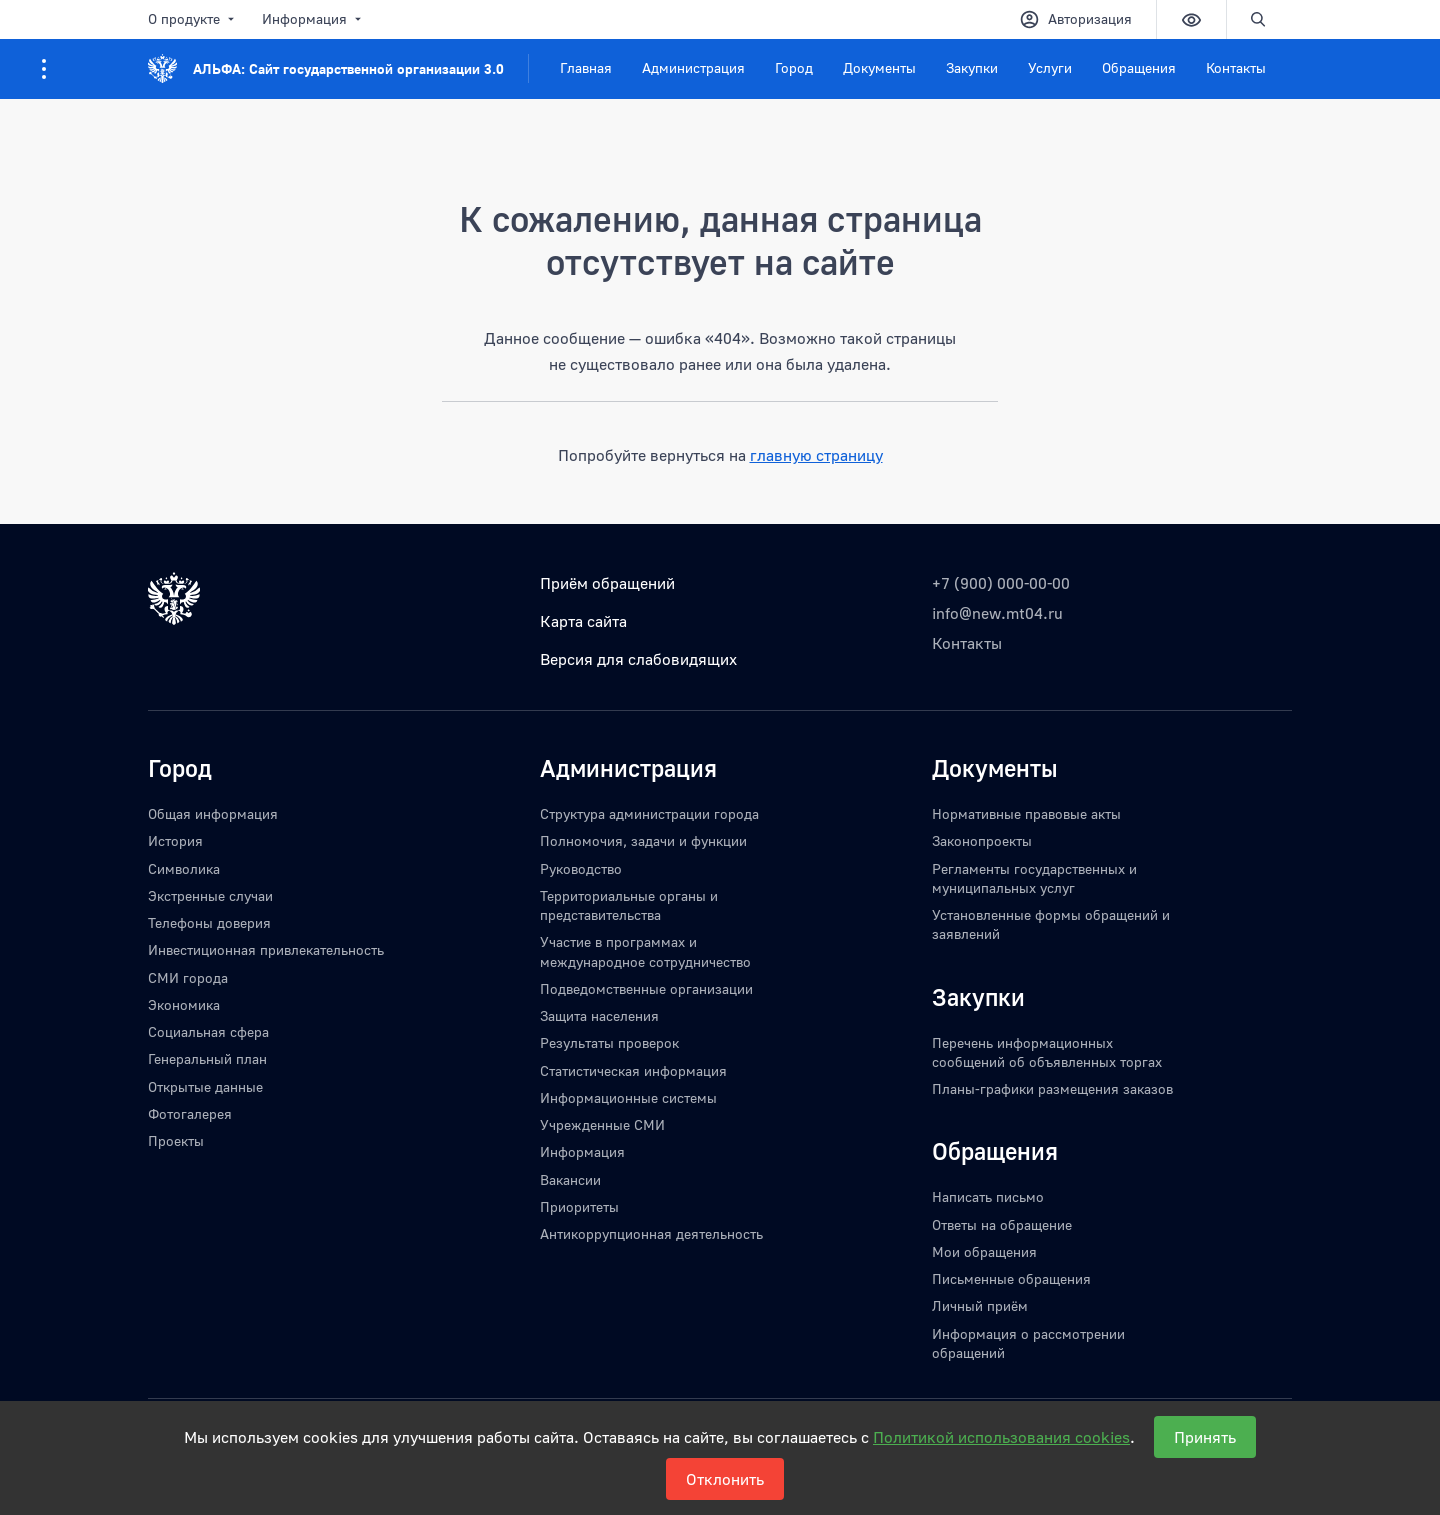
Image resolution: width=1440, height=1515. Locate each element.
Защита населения (599, 1015)
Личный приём (980, 1305)
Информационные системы (628, 1097)
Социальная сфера (208, 1031)
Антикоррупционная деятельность (651, 1233)
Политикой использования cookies (1001, 1437)
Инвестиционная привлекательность (266, 949)
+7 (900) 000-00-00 (1001, 583)
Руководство (581, 868)
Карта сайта (583, 621)
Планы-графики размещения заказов (1052, 1088)
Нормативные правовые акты (1026, 813)
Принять (1205, 1437)
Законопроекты (982, 840)
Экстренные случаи (210, 895)
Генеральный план (207, 1058)
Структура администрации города (649, 813)
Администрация (693, 67)
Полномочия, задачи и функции (643, 840)
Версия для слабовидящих (638, 659)
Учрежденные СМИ (602, 1124)
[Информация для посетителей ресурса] (44, 69)
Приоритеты (579, 1206)
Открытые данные (205, 1086)
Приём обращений (607, 583)
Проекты (176, 1140)
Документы (879, 67)
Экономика (184, 1004)
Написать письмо (988, 1196)
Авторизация (1075, 19)
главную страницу (816, 455)
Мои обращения (984, 1251)
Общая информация (213, 813)
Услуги (1050, 67)
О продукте (193, 18)
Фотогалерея (190, 1113)
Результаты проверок (609, 1042)
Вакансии (570, 1179)
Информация (313, 18)
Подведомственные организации (646, 988)
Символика (184, 868)
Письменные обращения (1011, 1278)
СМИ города (188, 977)
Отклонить (725, 1479)
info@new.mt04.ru (997, 613)
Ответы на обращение (1002, 1224)
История (175, 840)
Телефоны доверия (209, 922)
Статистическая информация (633, 1070)
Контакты (1236, 67)
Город (794, 67)
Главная (586, 67)
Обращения (1139, 67)
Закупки (972, 67)
